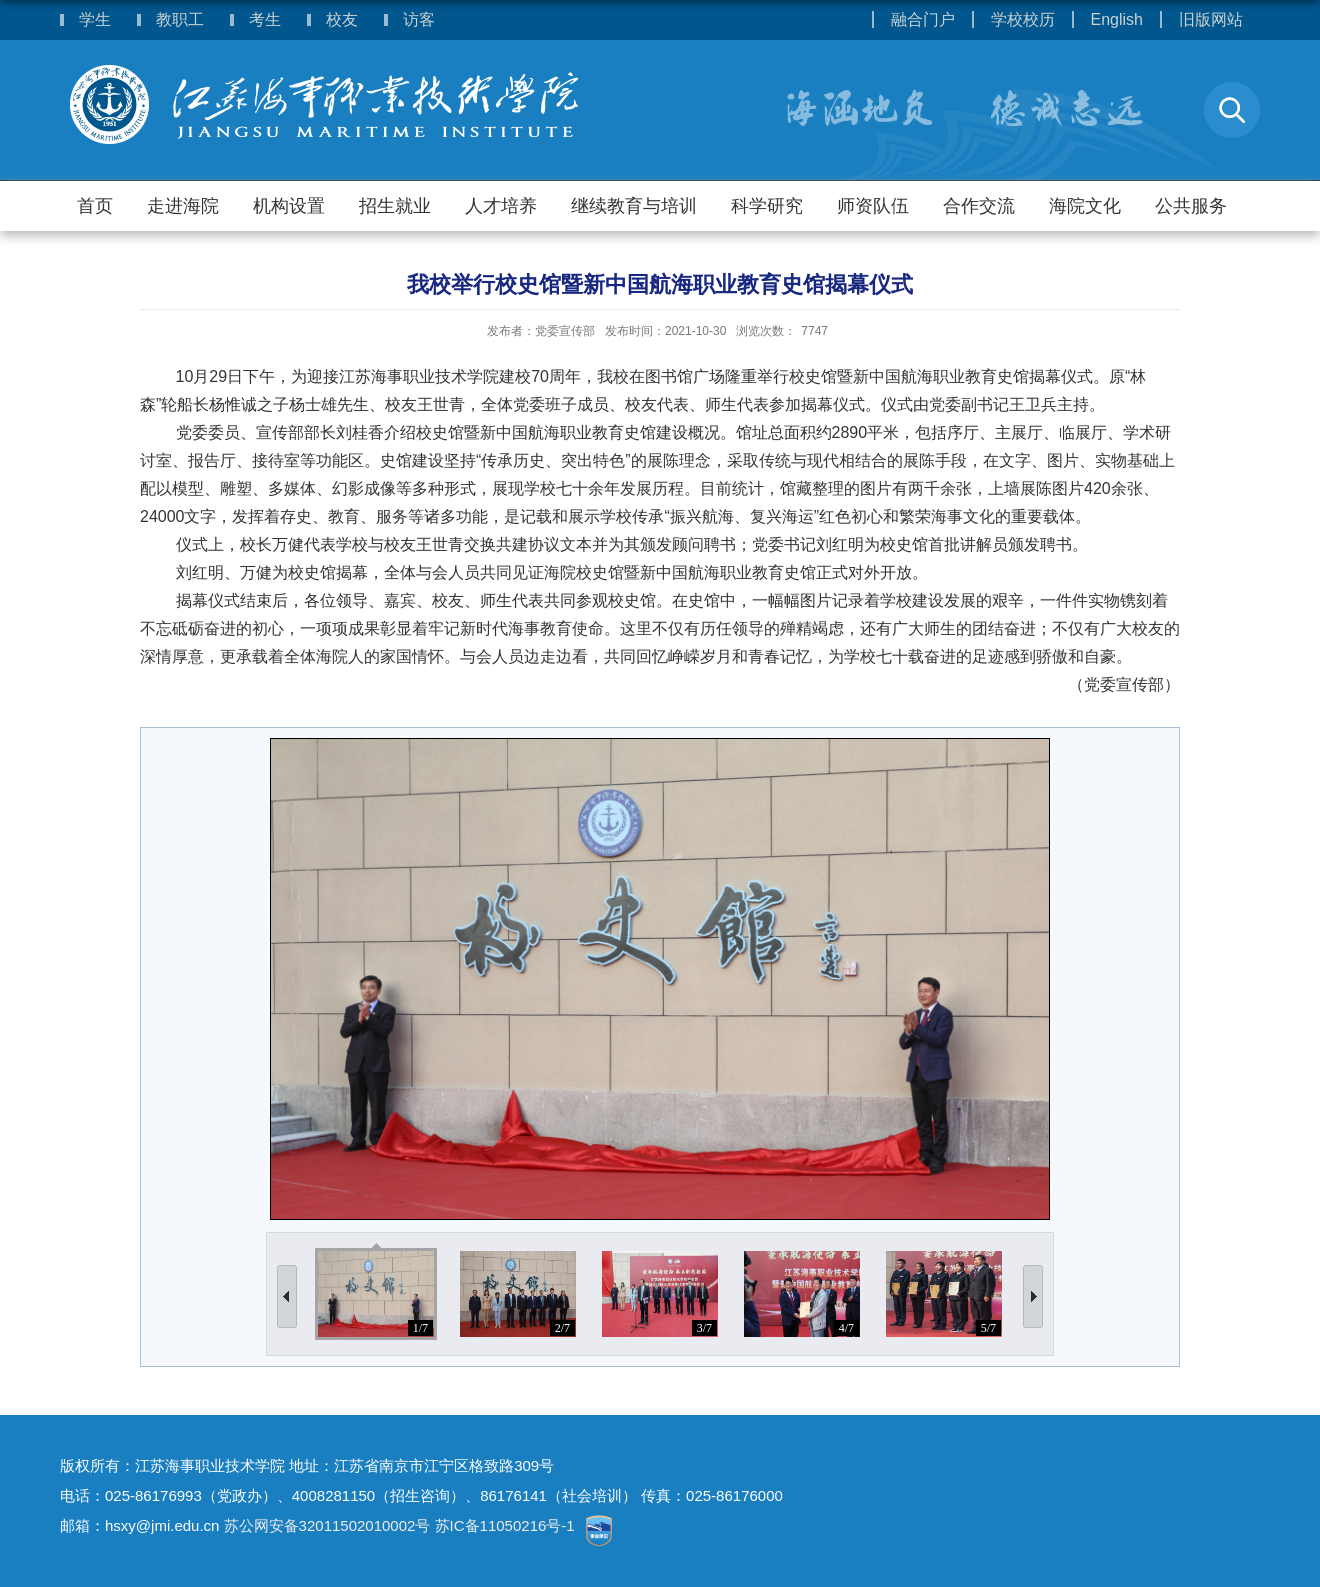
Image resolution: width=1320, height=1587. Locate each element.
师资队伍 (873, 206)
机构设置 (289, 206)
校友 (342, 19)
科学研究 (767, 206)
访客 (419, 19)
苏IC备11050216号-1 (507, 1525)
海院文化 (1085, 206)
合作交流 (979, 206)
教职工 (180, 19)
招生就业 (395, 206)
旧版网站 (1211, 19)
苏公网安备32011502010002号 (327, 1525)
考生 (265, 19)
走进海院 (183, 206)
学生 (95, 19)
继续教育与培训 (634, 206)
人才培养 (501, 206)
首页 (95, 206)
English (1117, 19)
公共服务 (1191, 206)
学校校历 (1023, 19)
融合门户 (923, 19)
